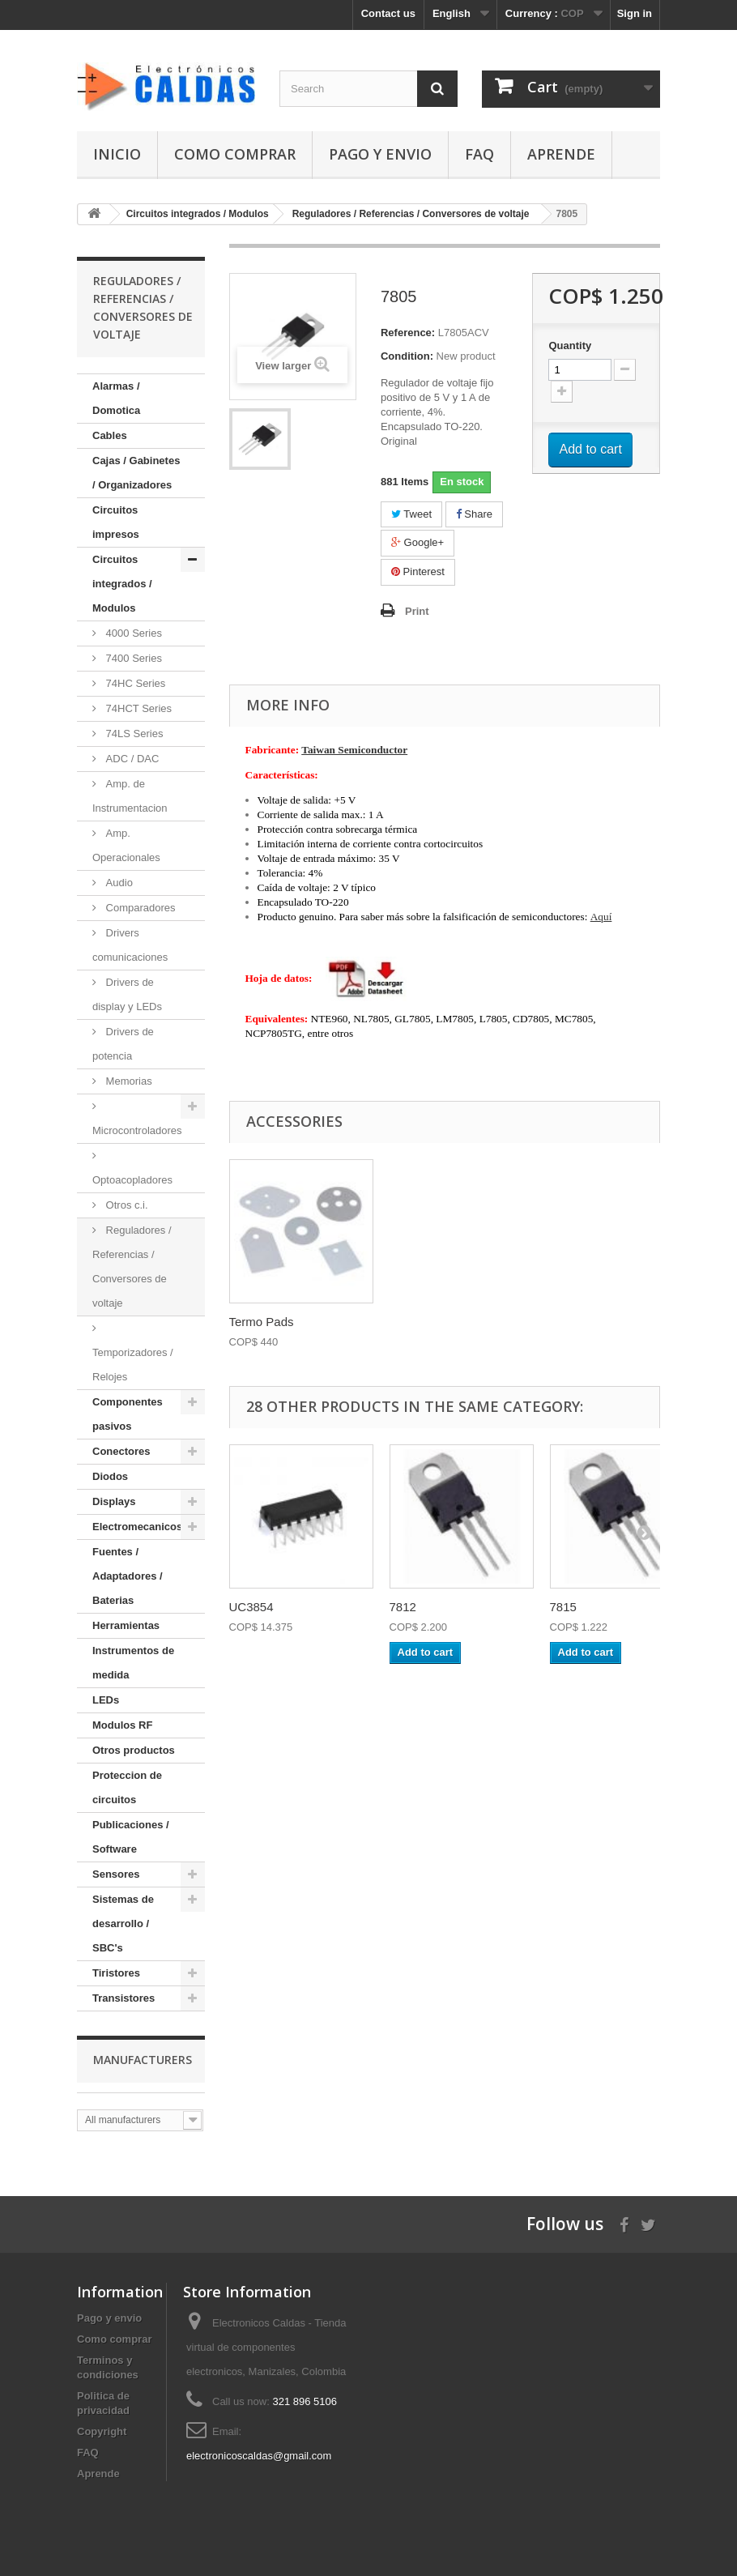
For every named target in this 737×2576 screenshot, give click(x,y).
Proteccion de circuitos (127, 1787)
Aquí (601, 917)
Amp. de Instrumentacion (130, 796)
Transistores (123, 1998)
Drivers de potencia (123, 1044)
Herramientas (126, 1625)
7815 (563, 1607)
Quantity (569, 345)
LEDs (105, 1700)
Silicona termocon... (282, 1322)
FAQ (479, 154)
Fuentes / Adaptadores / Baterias (127, 1576)
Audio (118, 882)
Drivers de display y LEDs (127, 994)
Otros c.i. (125, 1205)
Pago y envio (380, 154)
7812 (403, 1607)
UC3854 (251, 1607)
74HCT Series (137, 708)
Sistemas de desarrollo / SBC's (123, 1923)
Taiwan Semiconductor (354, 750)
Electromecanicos (137, 1526)
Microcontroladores (137, 1130)
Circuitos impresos (115, 522)
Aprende (561, 154)
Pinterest (418, 571)
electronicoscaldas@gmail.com (258, 2456)
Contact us (388, 13)
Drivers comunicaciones (130, 945)
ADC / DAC (131, 759)
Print (417, 611)
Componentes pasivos (127, 1414)
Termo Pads (422, 1322)
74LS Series (133, 733)
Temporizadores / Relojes (132, 1364)
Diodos (110, 1476)
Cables (109, 435)
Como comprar (235, 154)
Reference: (408, 332)
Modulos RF (122, 1725)
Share (474, 514)
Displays (113, 1501)
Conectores (121, 1451)
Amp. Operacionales (126, 845)
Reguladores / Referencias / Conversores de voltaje (132, 1266)
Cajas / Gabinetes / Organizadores (136, 472)
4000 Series (132, 633)
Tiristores (116, 1973)
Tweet (411, 514)
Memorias (127, 1081)
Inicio (117, 154)
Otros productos (133, 1750)
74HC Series (134, 683)
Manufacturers (142, 2059)
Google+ (417, 542)
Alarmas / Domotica (116, 398)
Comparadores (139, 908)
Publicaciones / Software (130, 1837)
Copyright (101, 2431)
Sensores (116, 1874)
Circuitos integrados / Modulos (122, 583)
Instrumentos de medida (133, 1662)
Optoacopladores (132, 1180)
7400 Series (132, 658)
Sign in (634, 13)
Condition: (407, 356)
